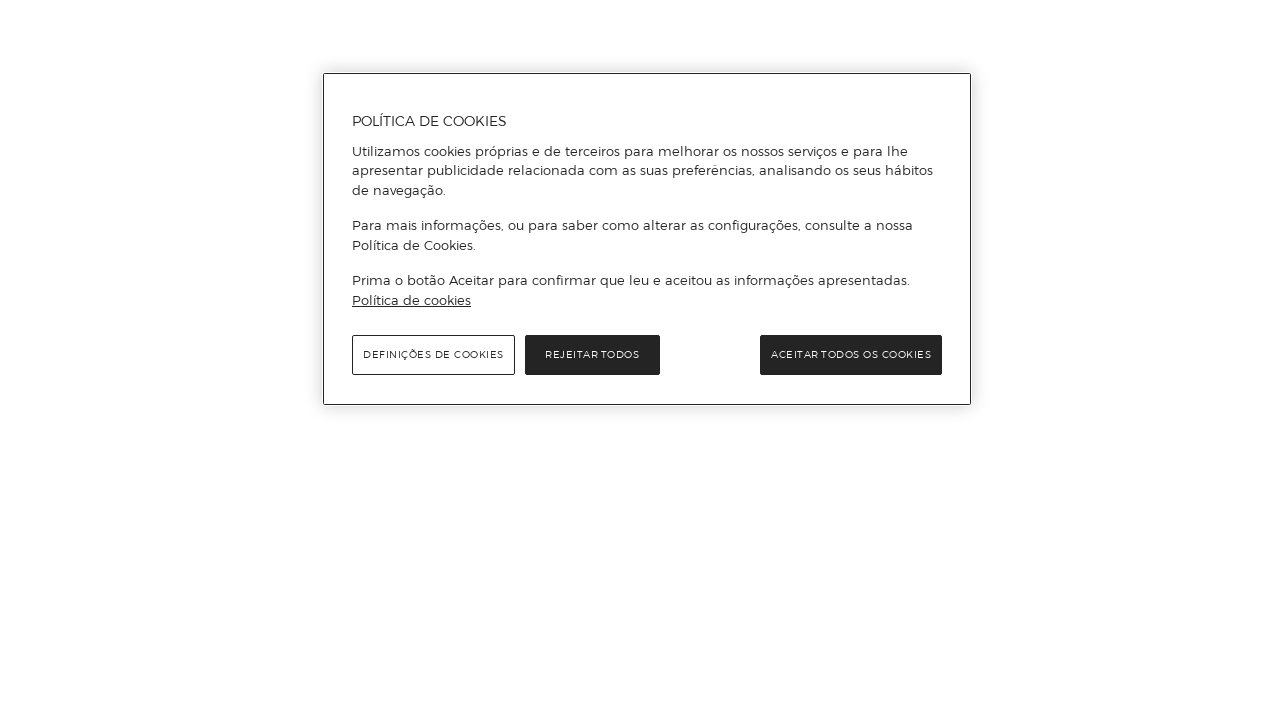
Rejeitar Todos (592, 354)
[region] (647, 239)
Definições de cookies (433, 354)
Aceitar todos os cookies (851, 354)
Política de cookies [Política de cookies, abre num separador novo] (411, 300)
